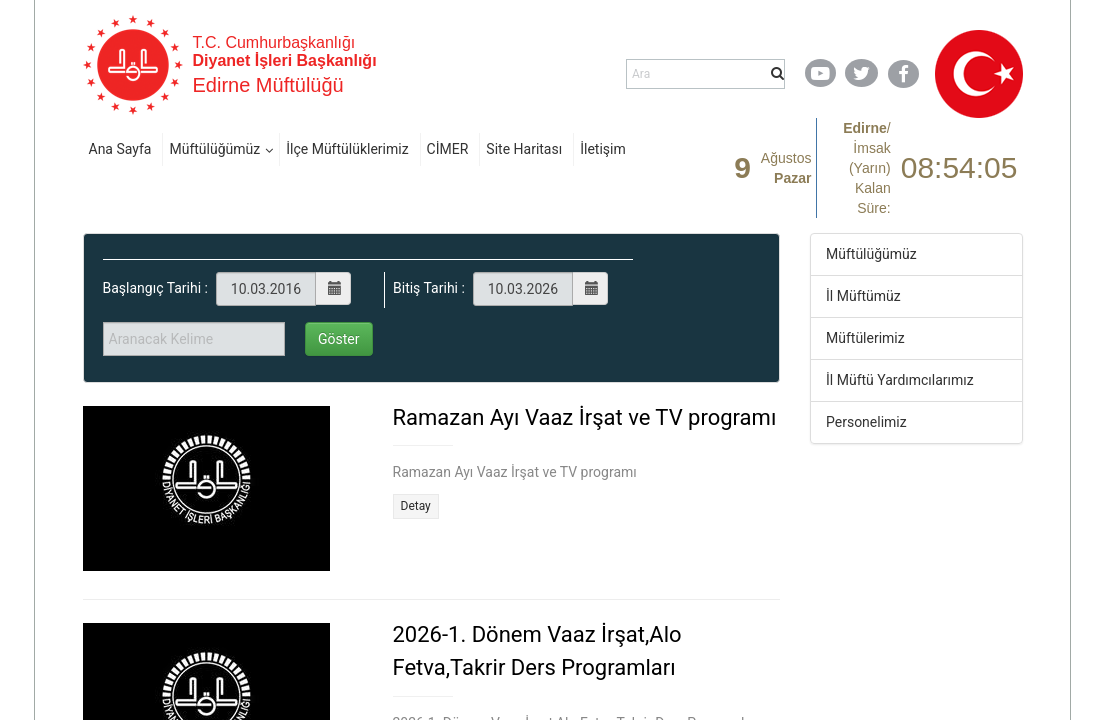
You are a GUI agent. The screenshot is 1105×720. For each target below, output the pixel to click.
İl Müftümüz (863, 296)
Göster (339, 339)
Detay (416, 506)
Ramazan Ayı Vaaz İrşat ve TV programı (585, 417)
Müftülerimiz (865, 338)
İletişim (603, 149)
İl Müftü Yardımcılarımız (900, 380)
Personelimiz (866, 422)
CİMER (448, 149)
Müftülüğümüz (214, 149)
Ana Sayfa (120, 149)
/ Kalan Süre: (866, 168)
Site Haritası (524, 149)
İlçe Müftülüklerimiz (347, 149)
